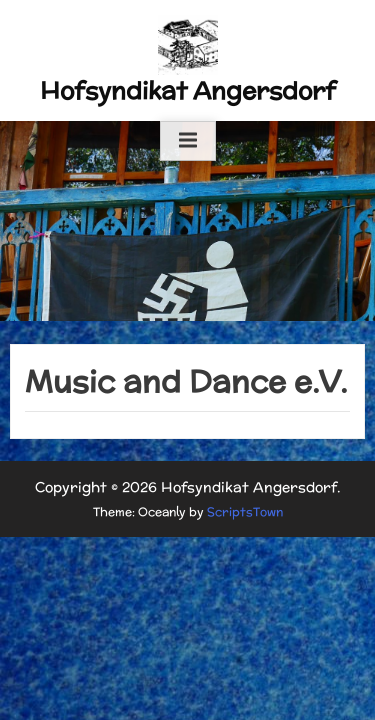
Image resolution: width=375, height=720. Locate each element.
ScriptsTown (245, 511)
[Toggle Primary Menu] (188, 141)
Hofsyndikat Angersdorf (188, 90)
